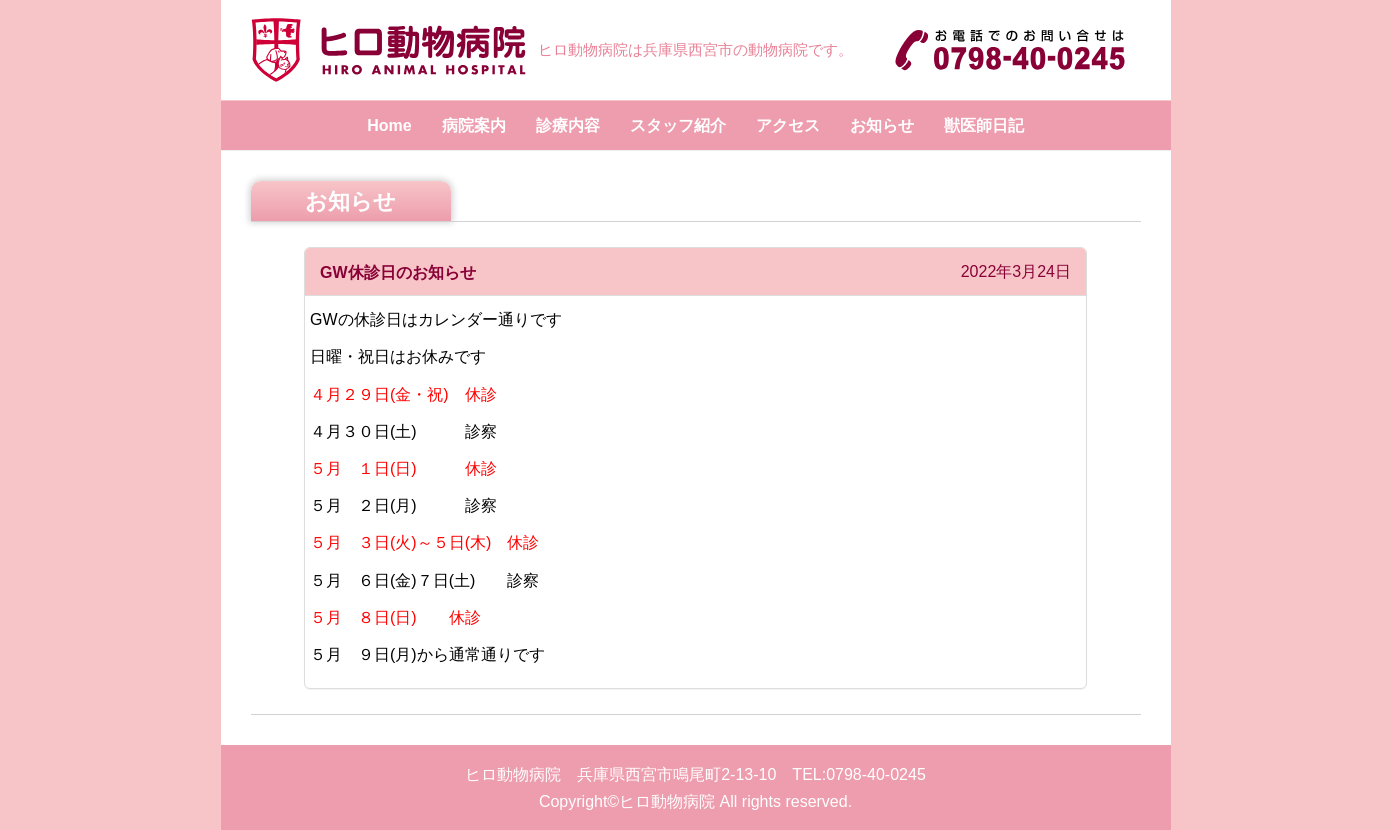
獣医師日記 (984, 125)
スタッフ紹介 (678, 125)
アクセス (788, 125)
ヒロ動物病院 (667, 801)
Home (389, 125)
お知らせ (882, 125)
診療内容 (568, 125)
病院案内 (474, 125)
